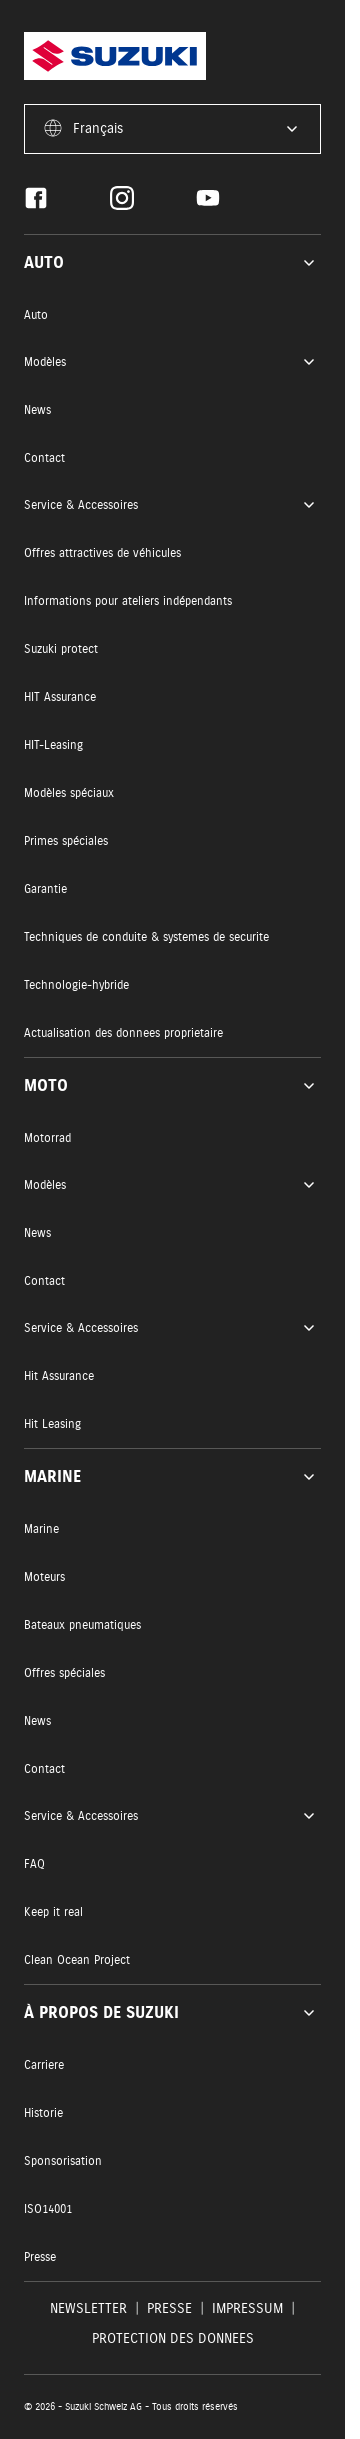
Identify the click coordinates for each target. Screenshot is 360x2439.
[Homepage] (115, 56)
